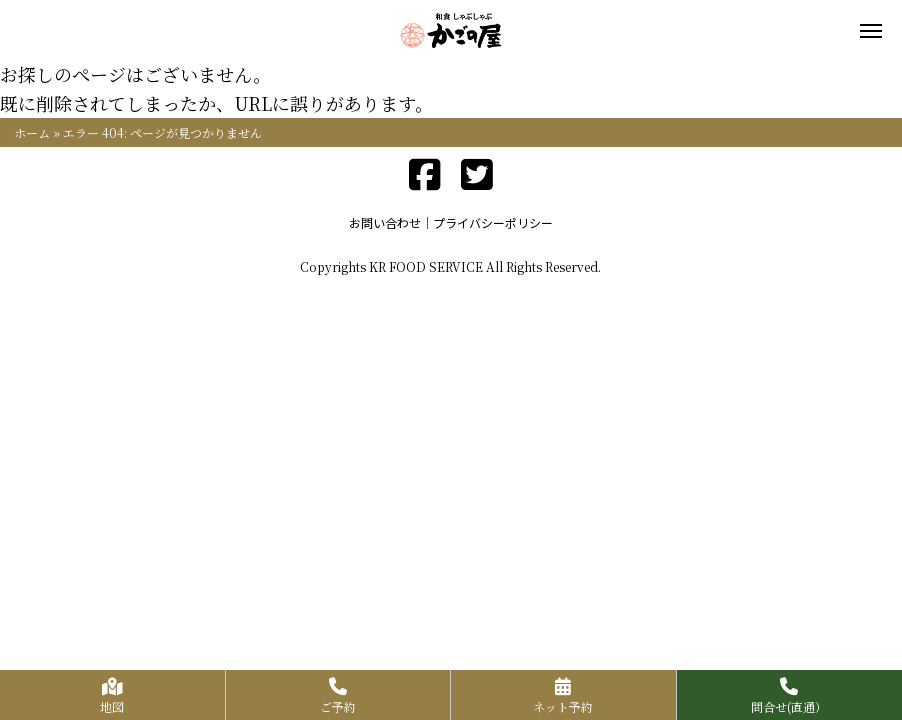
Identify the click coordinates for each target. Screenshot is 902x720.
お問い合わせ (385, 222)
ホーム (32, 132)
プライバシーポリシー (493, 222)
